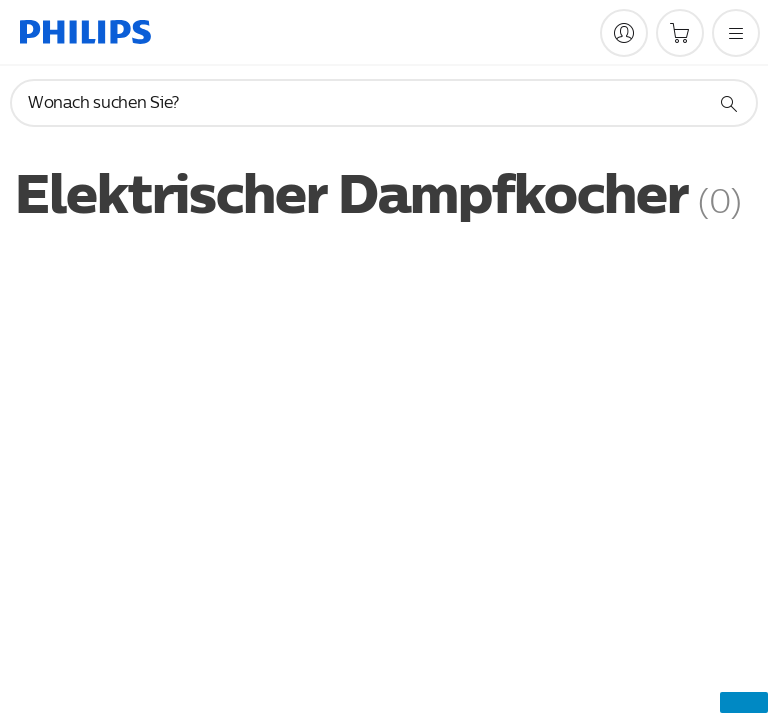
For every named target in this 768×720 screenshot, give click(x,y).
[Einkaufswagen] (680, 33)
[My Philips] (624, 33)
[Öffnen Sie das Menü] (736, 33)
